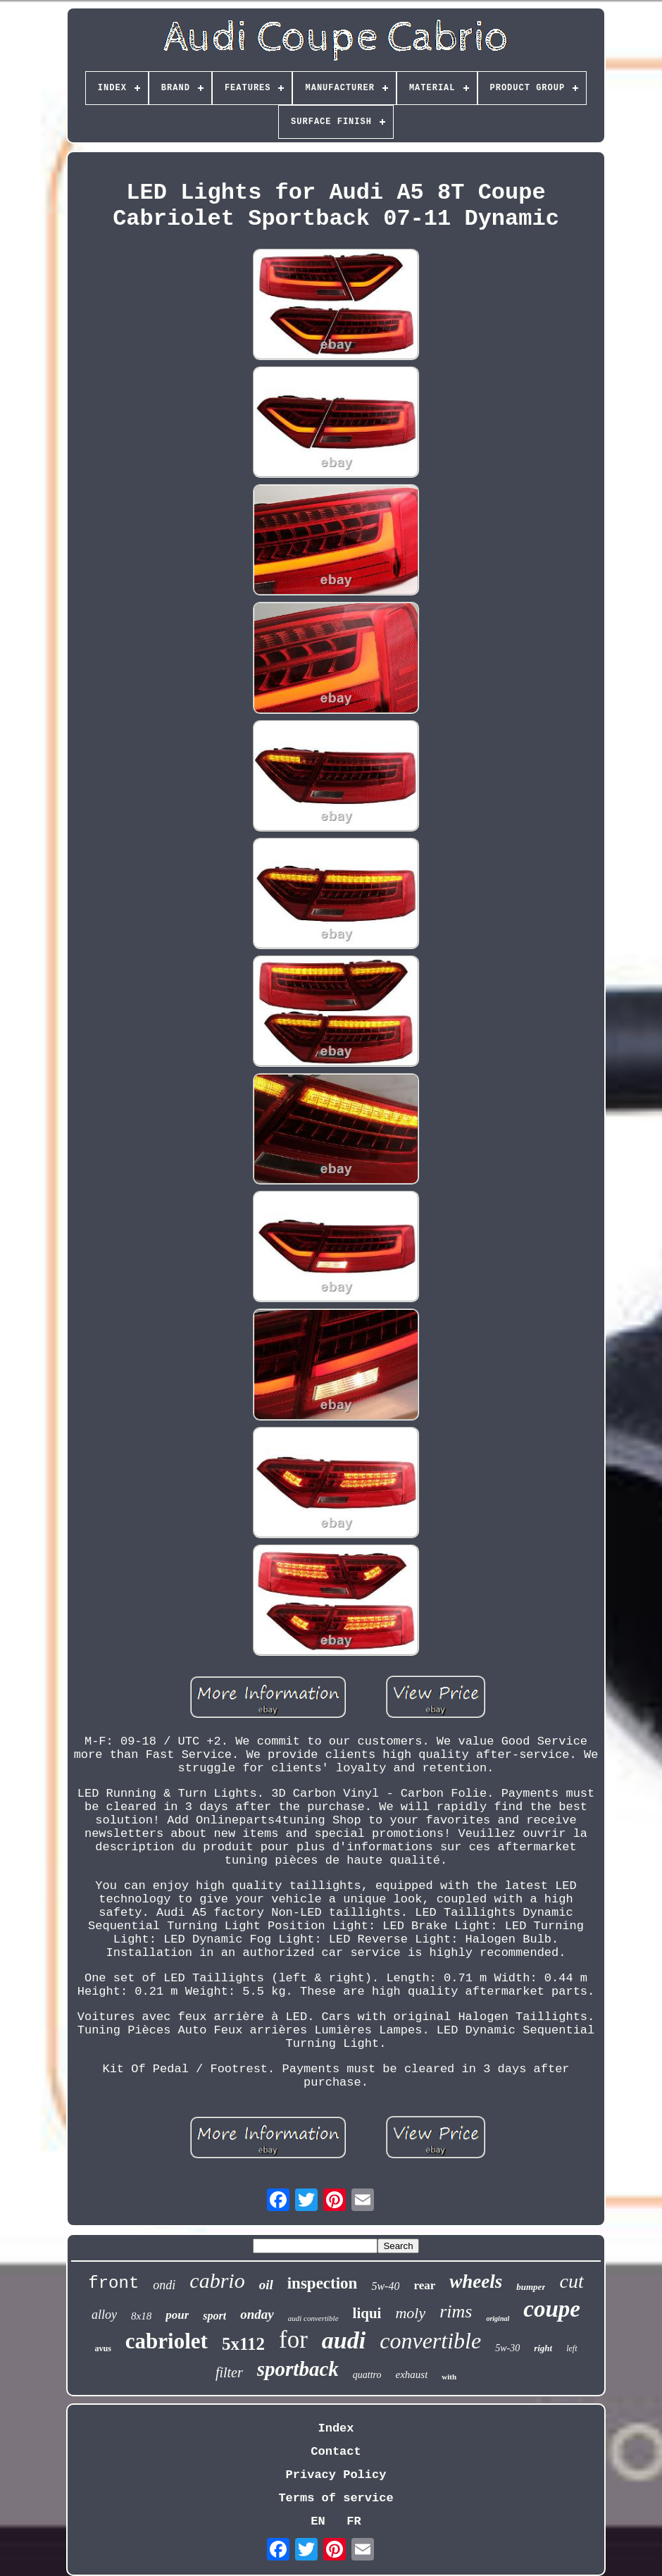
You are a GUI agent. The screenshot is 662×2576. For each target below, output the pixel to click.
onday (257, 2314)
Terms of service (335, 2498)
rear (424, 2285)
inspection (322, 2283)
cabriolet (166, 2341)
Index (336, 2428)
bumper (530, 2286)
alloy (104, 2315)
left (571, 2348)
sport (214, 2316)
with (449, 2376)
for (293, 2339)
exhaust (412, 2374)
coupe (551, 2309)
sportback (298, 2369)
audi (344, 2340)
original (497, 2318)
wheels (475, 2281)
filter (229, 2372)
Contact (336, 2451)
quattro (367, 2375)
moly (410, 2313)
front (113, 2283)
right (543, 2348)
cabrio (216, 2280)
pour (177, 2315)
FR (353, 2521)
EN (318, 2521)
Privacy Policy (336, 2475)
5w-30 (507, 2348)
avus (103, 2348)
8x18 (141, 2316)
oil (266, 2284)
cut (571, 2281)
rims (455, 2311)
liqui (367, 2313)
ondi (164, 2285)
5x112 (243, 2343)
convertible (430, 2340)
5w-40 (385, 2286)
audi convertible (313, 2318)
